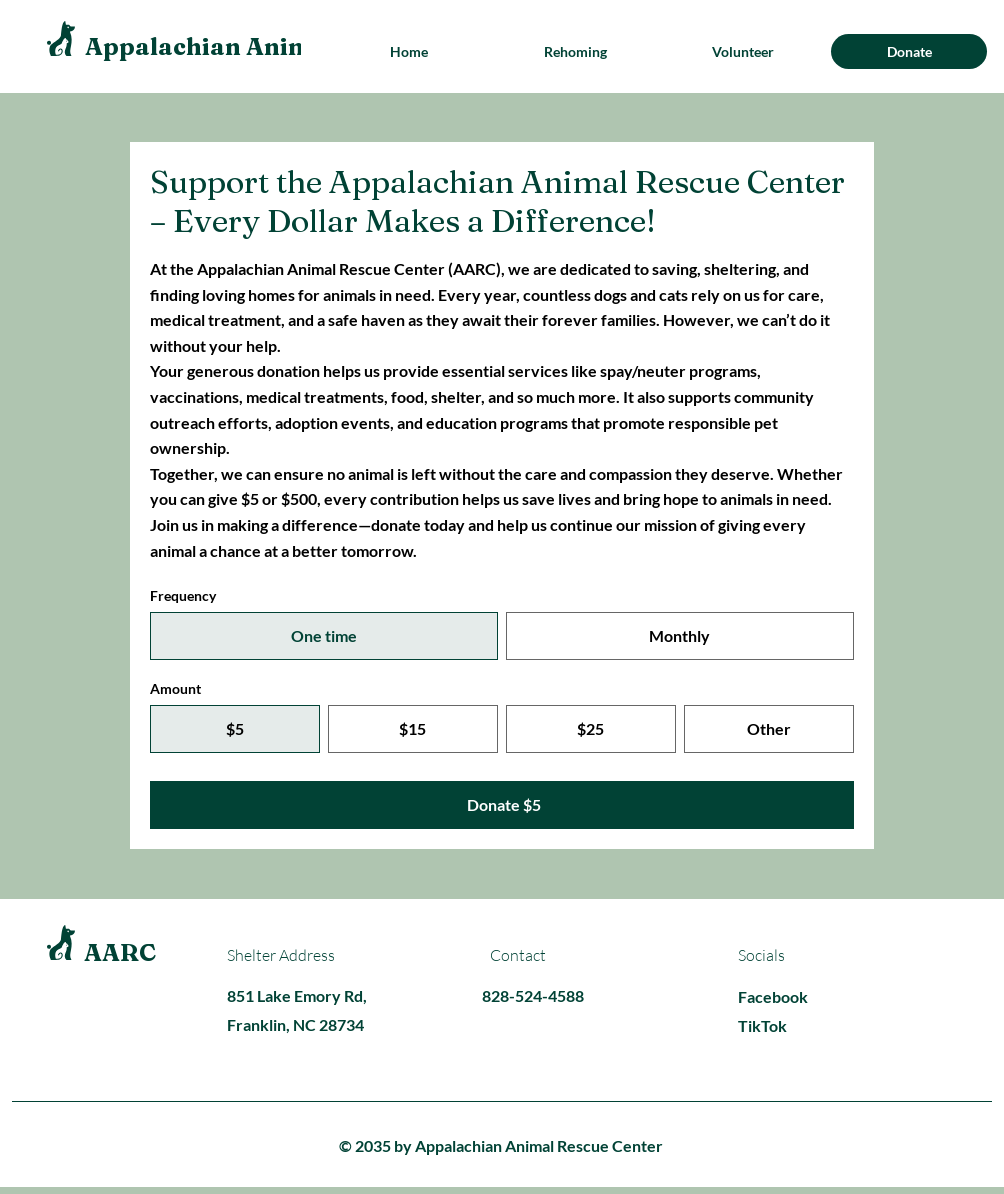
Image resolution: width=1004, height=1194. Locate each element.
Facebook (773, 996)
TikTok (762, 1025)
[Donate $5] (502, 805)
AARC (120, 952)
